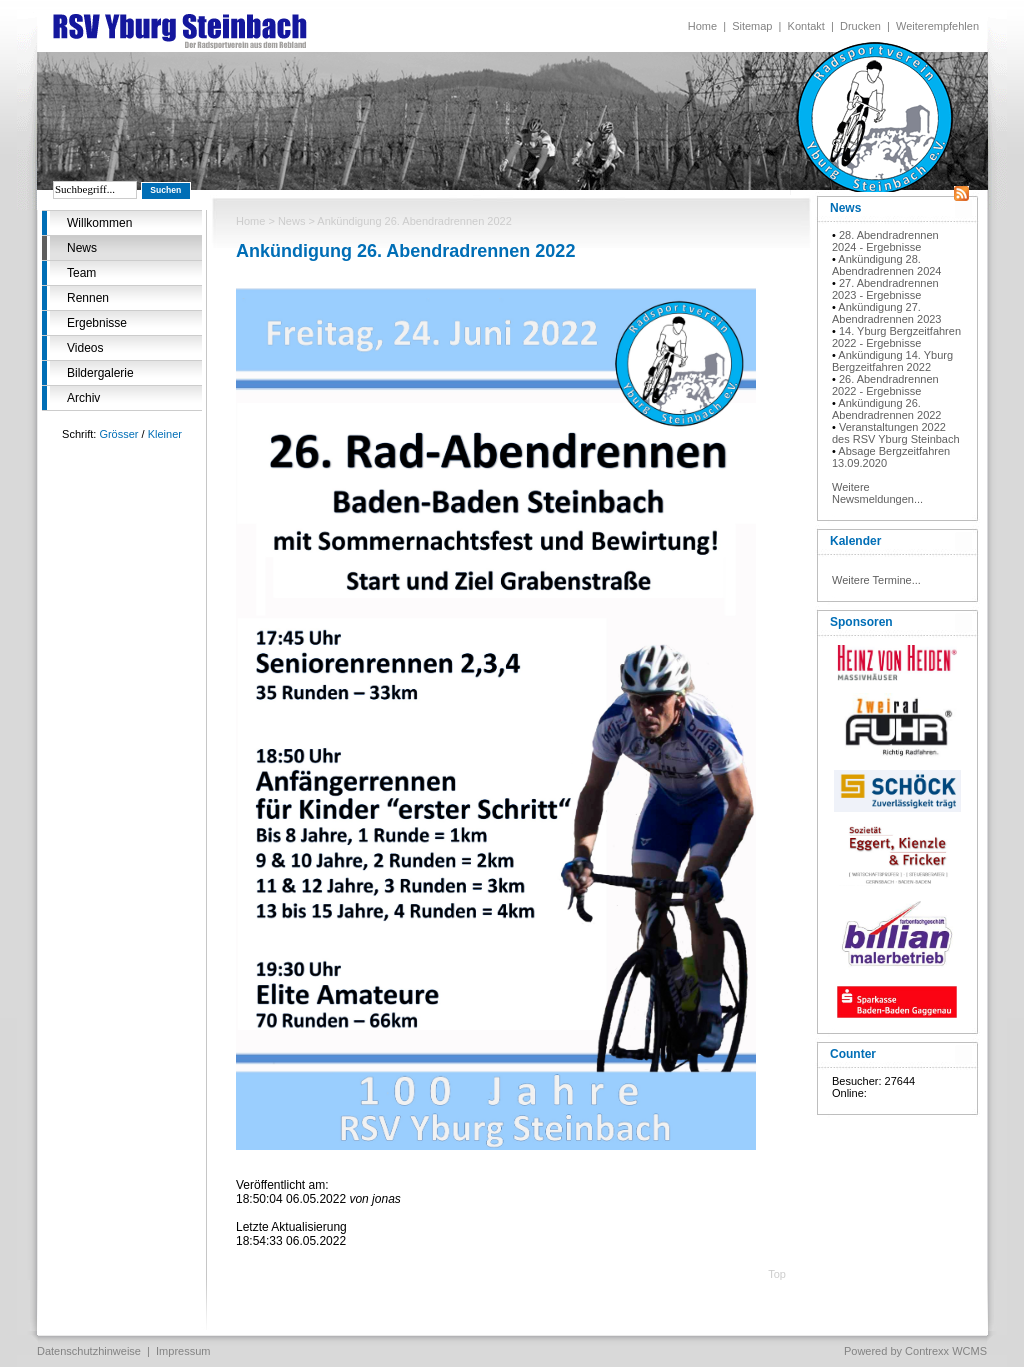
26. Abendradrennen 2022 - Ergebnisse (885, 385)
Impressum (183, 1351)
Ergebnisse (97, 323)
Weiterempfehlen (937, 26)
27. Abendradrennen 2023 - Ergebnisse (885, 289)
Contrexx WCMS (946, 1351)
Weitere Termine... (876, 580)
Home (702, 26)
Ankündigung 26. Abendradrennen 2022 (886, 409)
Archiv (83, 398)
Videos (85, 348)
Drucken (860, 26)
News (82, 248)
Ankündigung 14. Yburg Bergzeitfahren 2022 (892, 361)
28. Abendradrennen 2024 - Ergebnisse (885, 241)
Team (81, 273)
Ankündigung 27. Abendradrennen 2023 (886, 313)
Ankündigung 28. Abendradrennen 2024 (886, 265)
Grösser (118, 434)
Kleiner (165, 434)
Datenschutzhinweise (89, 1351)
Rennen (88, 298)
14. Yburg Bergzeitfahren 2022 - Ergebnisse (896, 337)
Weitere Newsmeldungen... (877, 493)
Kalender (855, 541)
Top (777, 1274)
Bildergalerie (100, 373)
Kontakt (806, 26)
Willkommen (99, 223)
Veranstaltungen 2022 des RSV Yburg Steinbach (896, 433)
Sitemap (752, 26)
